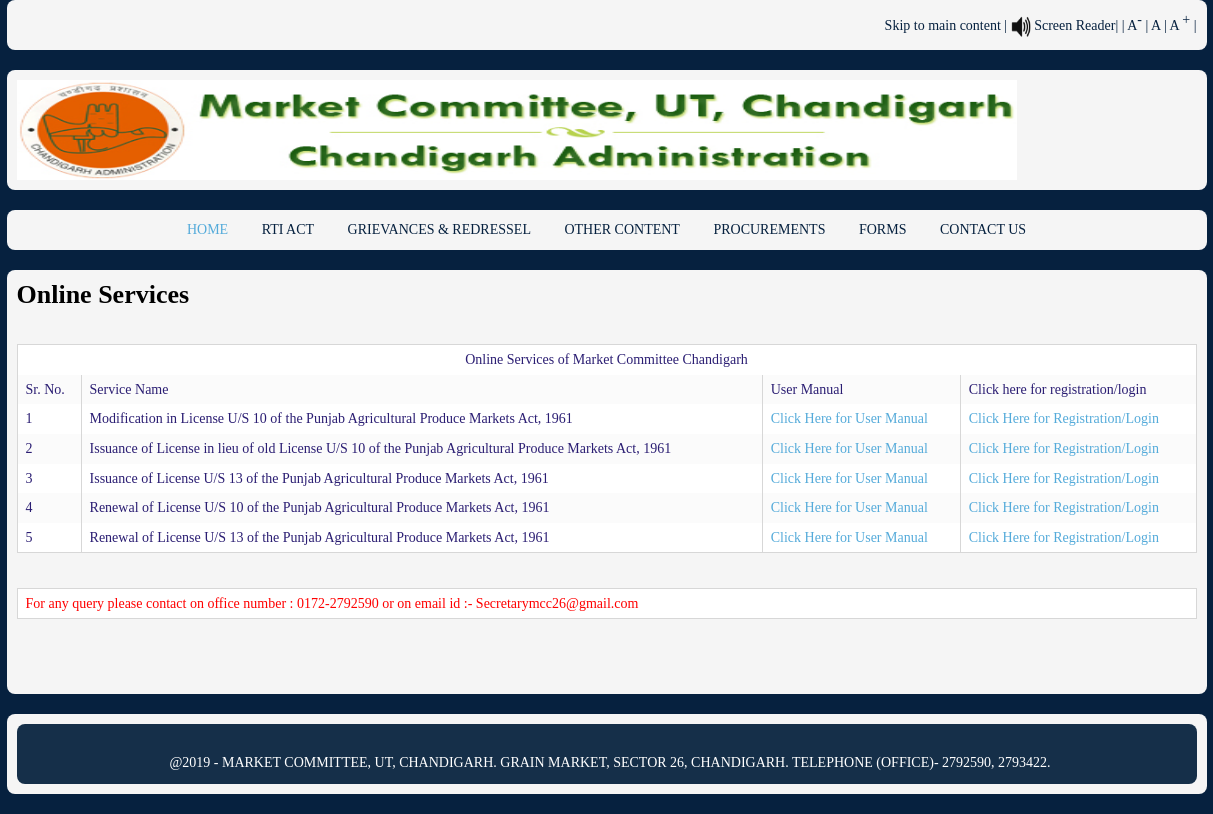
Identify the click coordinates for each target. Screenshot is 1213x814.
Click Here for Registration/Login (1064, 418)
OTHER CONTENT (622, 229)
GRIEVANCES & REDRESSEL (439, 229)
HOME (207, 229)
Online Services (103, 294)
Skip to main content (943, 25)
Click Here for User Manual (849, 418)
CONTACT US (983, 229)
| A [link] (1132, 25)
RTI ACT (288, 229)
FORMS (882, 229)
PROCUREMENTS (769, 229)
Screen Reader (1063, 25)
